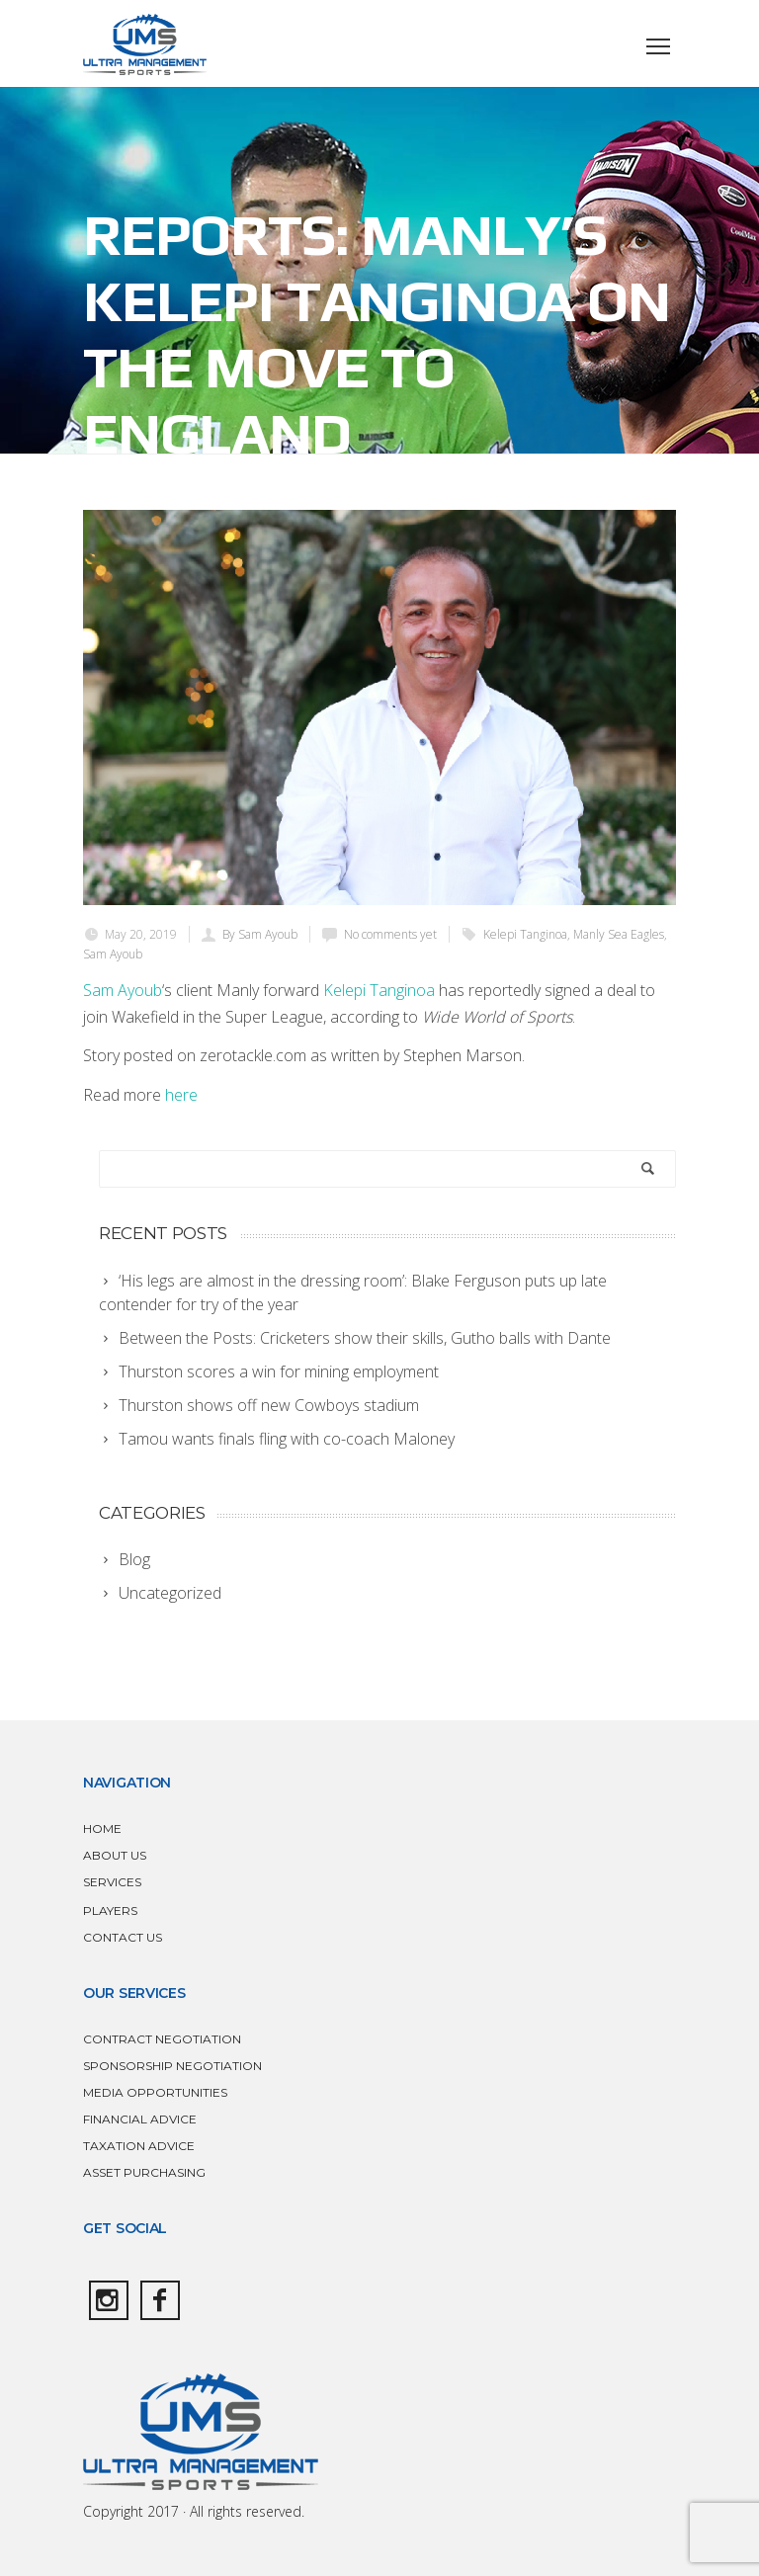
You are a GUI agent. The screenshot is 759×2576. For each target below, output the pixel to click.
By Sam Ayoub (259, 934)
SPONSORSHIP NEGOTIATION (172, 2065)
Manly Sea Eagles (618, 934)
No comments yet (390, 934)
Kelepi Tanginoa (525, 934)
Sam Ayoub (112, 954)
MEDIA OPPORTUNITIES (155, 2092)
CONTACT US (122, 1937)
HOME (102, 1828)
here (181, 1095)
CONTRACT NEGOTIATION (162, 2039)
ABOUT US (114, 1855)
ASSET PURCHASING (144, 2172)
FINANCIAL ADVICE (140, 2119)
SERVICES (112, 1881)
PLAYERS (110, 1910)
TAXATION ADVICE (139, 2145)
